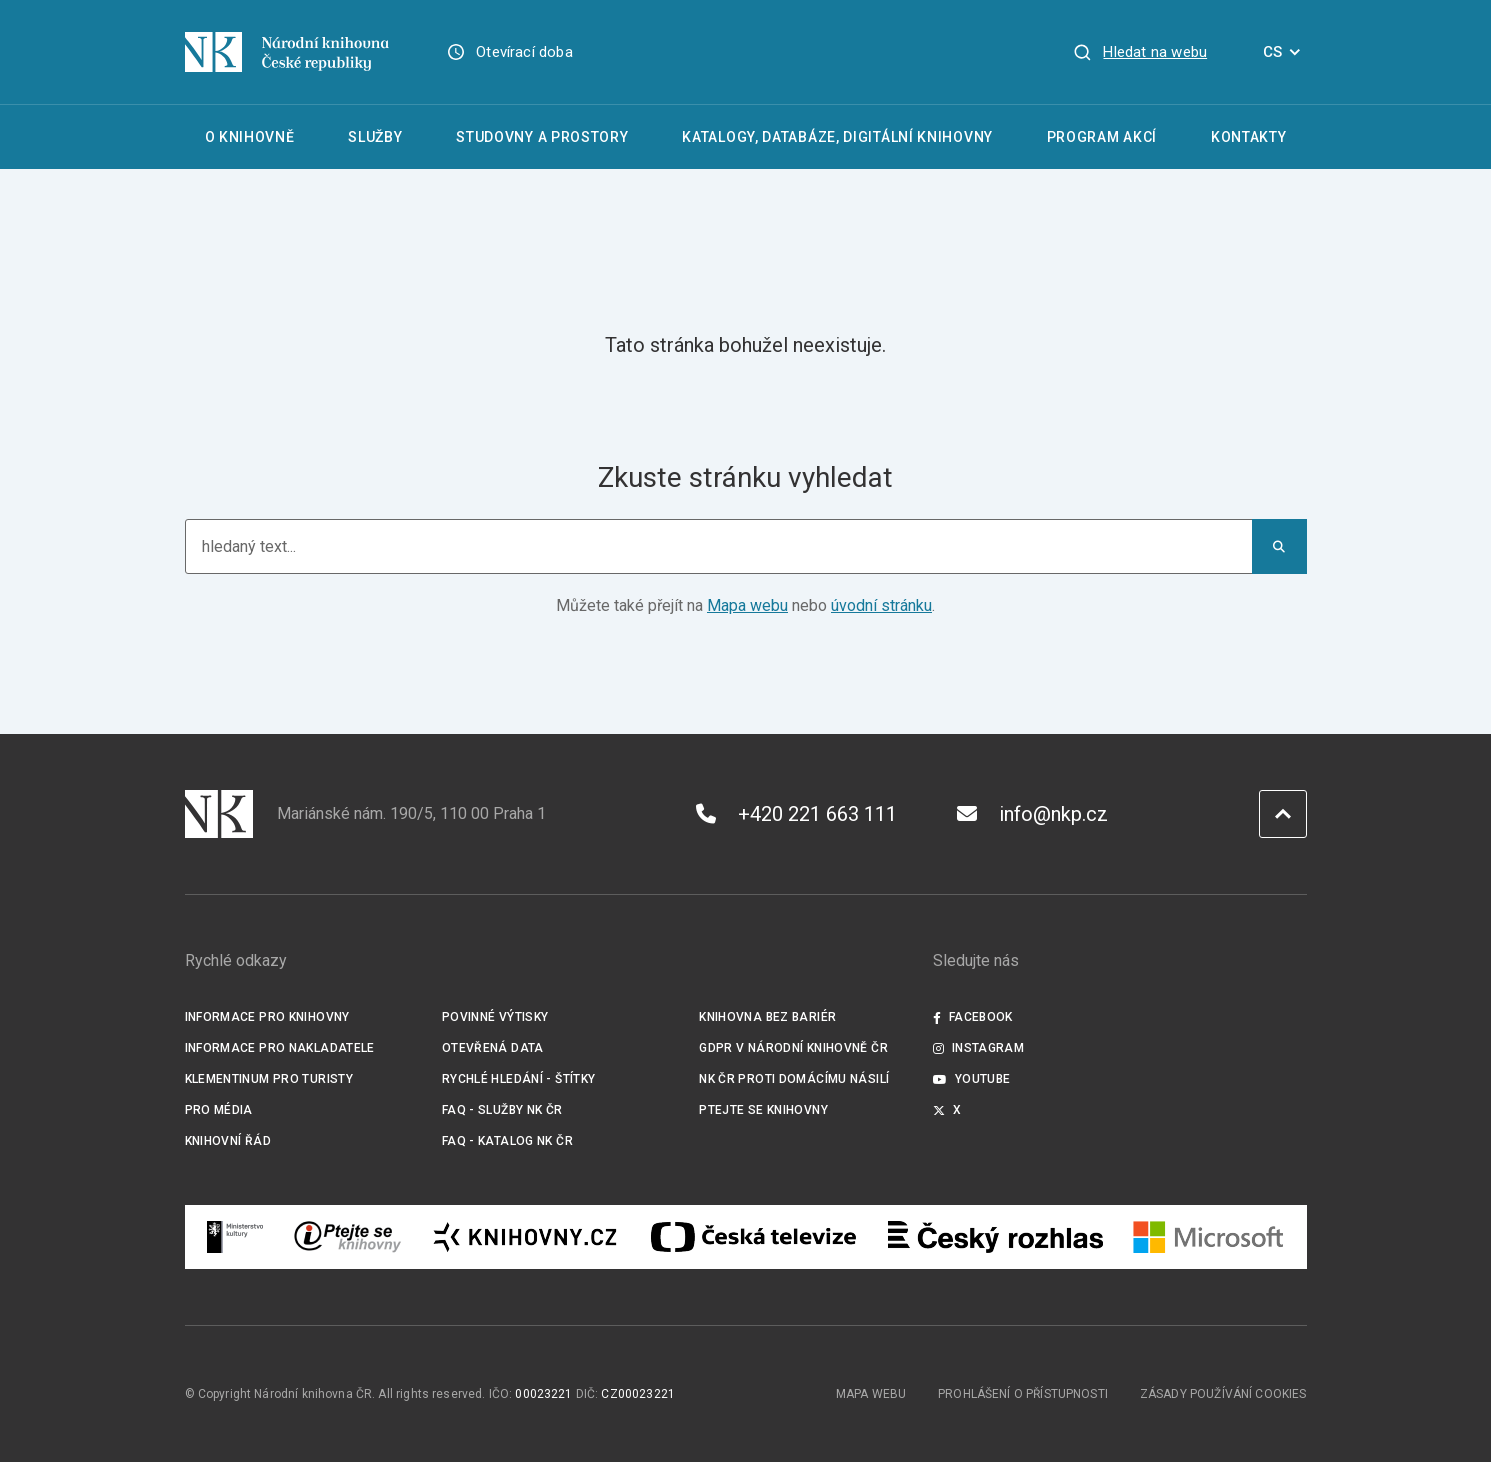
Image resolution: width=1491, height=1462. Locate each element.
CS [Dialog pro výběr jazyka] (1284, 52)
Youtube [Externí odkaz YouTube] (972, 1079)
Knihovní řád (228, 1141)
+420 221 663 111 (796, 814)
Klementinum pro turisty (269, 1079)
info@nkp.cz (1032, 814)
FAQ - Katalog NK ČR (507, 1141)
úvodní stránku (881, 605)
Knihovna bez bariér (767, 1017)
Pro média (219, 1110)
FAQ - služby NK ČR (502, 1110)
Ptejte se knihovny (763, 1110)
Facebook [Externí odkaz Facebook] (973, 1017)
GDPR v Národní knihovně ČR (793, 1048)
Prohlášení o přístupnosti (1023, 1394)
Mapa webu (747, 605)
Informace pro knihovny (267, 1017)
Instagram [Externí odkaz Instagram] (979, 1048)
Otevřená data (493, 1048)
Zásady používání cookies (1223, 1394)
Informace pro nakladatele (280, 1048)
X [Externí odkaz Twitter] (947, 1110)
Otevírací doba (524, 52)
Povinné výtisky (495, 1017)
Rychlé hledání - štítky (519, 1079)
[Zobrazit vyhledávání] (1140, 52)
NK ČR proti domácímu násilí (794, 1079)
